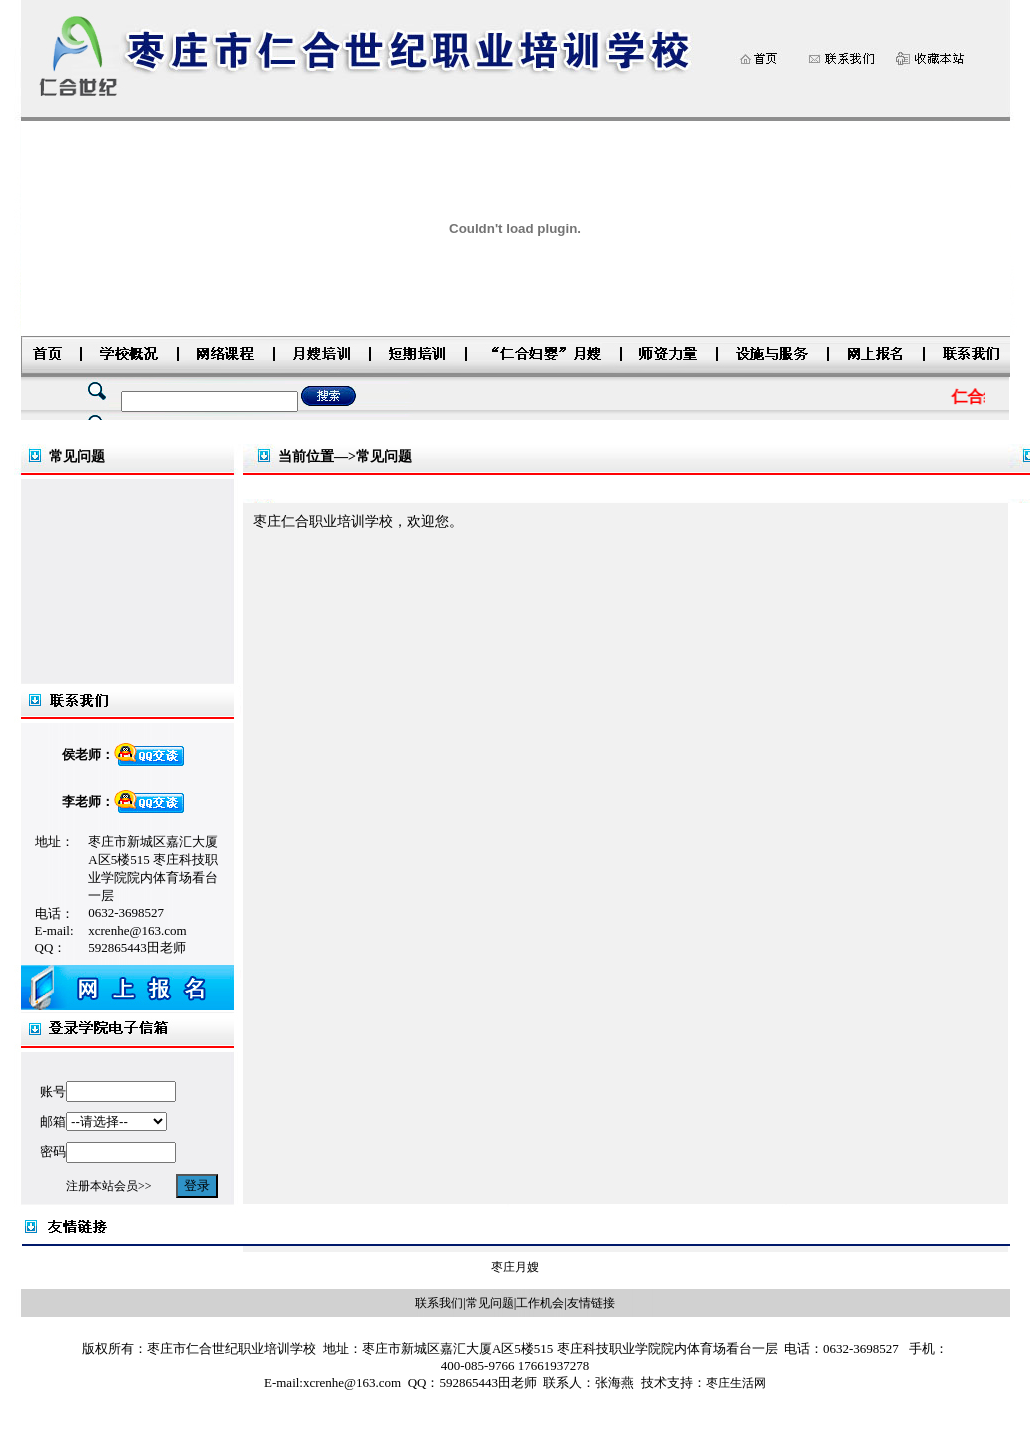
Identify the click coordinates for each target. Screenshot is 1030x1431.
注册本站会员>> (109, 1186)
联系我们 (439, 1303)
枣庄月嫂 (515, 1267)
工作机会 (540, 1303)
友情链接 (591, 1303)
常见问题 (490, 1303)
